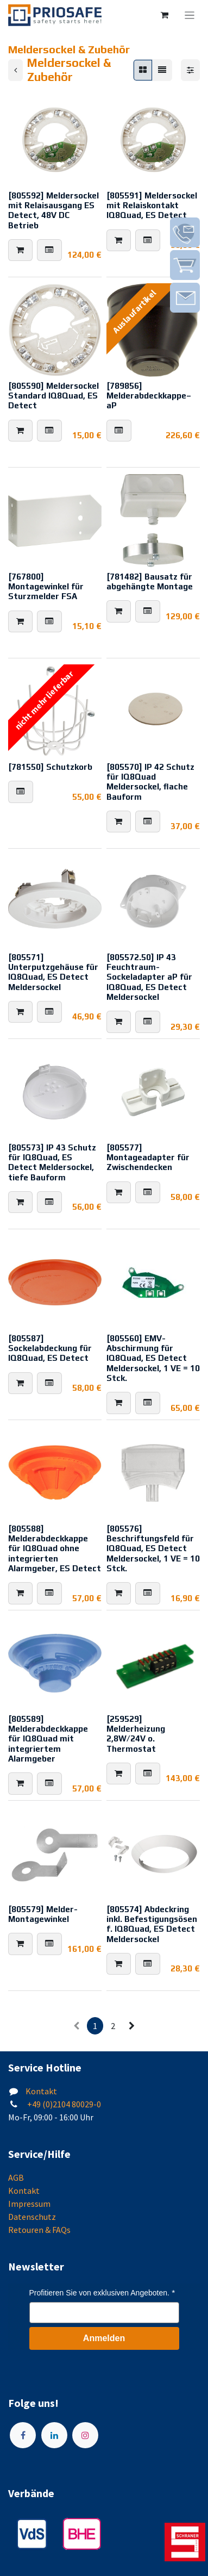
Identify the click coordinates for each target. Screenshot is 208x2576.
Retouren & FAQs (39, 2229)
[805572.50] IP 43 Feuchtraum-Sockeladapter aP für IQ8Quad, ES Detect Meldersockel (149, 977)
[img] (185, 232)
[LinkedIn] (54, 2435)
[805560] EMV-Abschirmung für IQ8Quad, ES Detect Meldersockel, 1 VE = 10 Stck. (153, 1357)
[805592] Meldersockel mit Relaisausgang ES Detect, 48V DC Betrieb (53, 210)
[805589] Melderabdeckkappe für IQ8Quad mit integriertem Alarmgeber (48, 1738)
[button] (20, 250)
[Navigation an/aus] (189, 15)
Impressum (29, 2203)
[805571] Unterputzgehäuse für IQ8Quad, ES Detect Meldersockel (53, 972)
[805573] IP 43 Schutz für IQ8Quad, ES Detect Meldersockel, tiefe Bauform (52, 1162)
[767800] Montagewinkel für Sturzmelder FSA (46, 585)
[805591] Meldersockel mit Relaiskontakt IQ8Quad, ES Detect (151, 205)
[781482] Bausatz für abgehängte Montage (149, 580)
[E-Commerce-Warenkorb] (164, 15)
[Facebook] (23, 2435)
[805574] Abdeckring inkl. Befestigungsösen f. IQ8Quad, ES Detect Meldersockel (151, 1924)
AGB (16, 2177)
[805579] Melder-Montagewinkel (43, 1914)
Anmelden (104, 2338)
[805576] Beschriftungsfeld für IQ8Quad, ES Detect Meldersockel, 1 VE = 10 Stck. (153, 1547)
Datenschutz (32, 2216)
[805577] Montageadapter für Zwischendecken (148, 1157)
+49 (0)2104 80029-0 (63, 2104)
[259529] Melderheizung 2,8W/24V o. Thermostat (135, 1733)
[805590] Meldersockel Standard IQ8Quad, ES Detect (53, 395)
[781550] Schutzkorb (50, 766)
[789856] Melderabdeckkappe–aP (148, 395)
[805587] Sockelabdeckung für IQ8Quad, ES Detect (50, 1347)
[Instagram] (85, 2435)
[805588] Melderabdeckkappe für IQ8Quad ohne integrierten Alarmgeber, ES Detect (54, 1547)
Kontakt (41, 2091)
